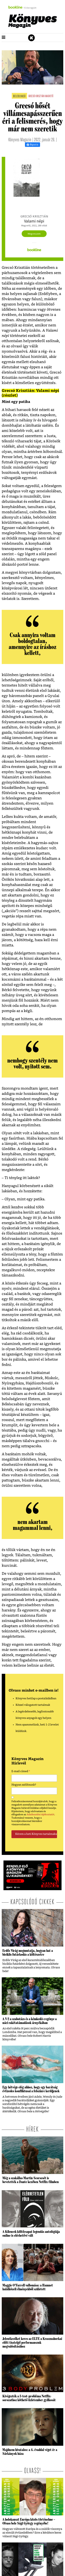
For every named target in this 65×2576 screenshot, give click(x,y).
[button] (3, 37)
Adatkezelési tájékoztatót (40, 1814)
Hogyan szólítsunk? (23, 1784)
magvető (49, 96)
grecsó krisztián (36, 96)
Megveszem (34, 233)
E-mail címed (20, 1772)
